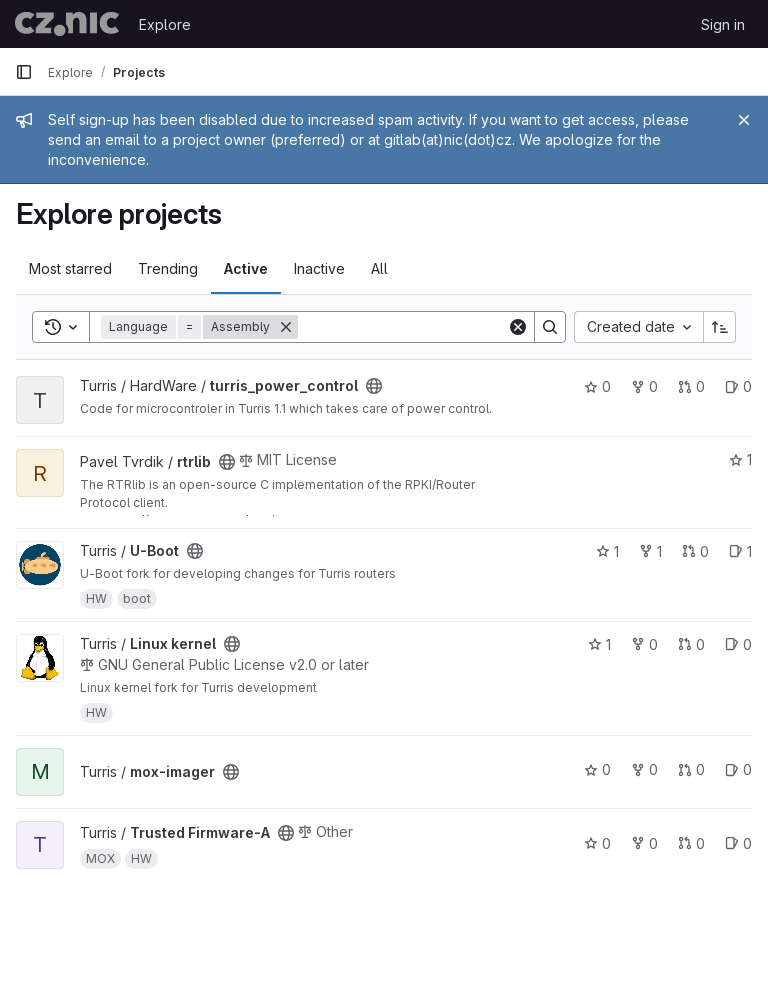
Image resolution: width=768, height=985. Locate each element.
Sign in (723, 24)
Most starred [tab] (70, 268)
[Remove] (286, 327)
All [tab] (379, 268)
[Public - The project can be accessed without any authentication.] (374, 386)
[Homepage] (67, 24)
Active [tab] (246, 268)
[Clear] (518, 327)
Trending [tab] (168, 268)
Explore (165, 24)
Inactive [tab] (319, 268)
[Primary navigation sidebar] (24, 72)
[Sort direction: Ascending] (720, 327)
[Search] (422, 327)
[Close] (744, 120)
